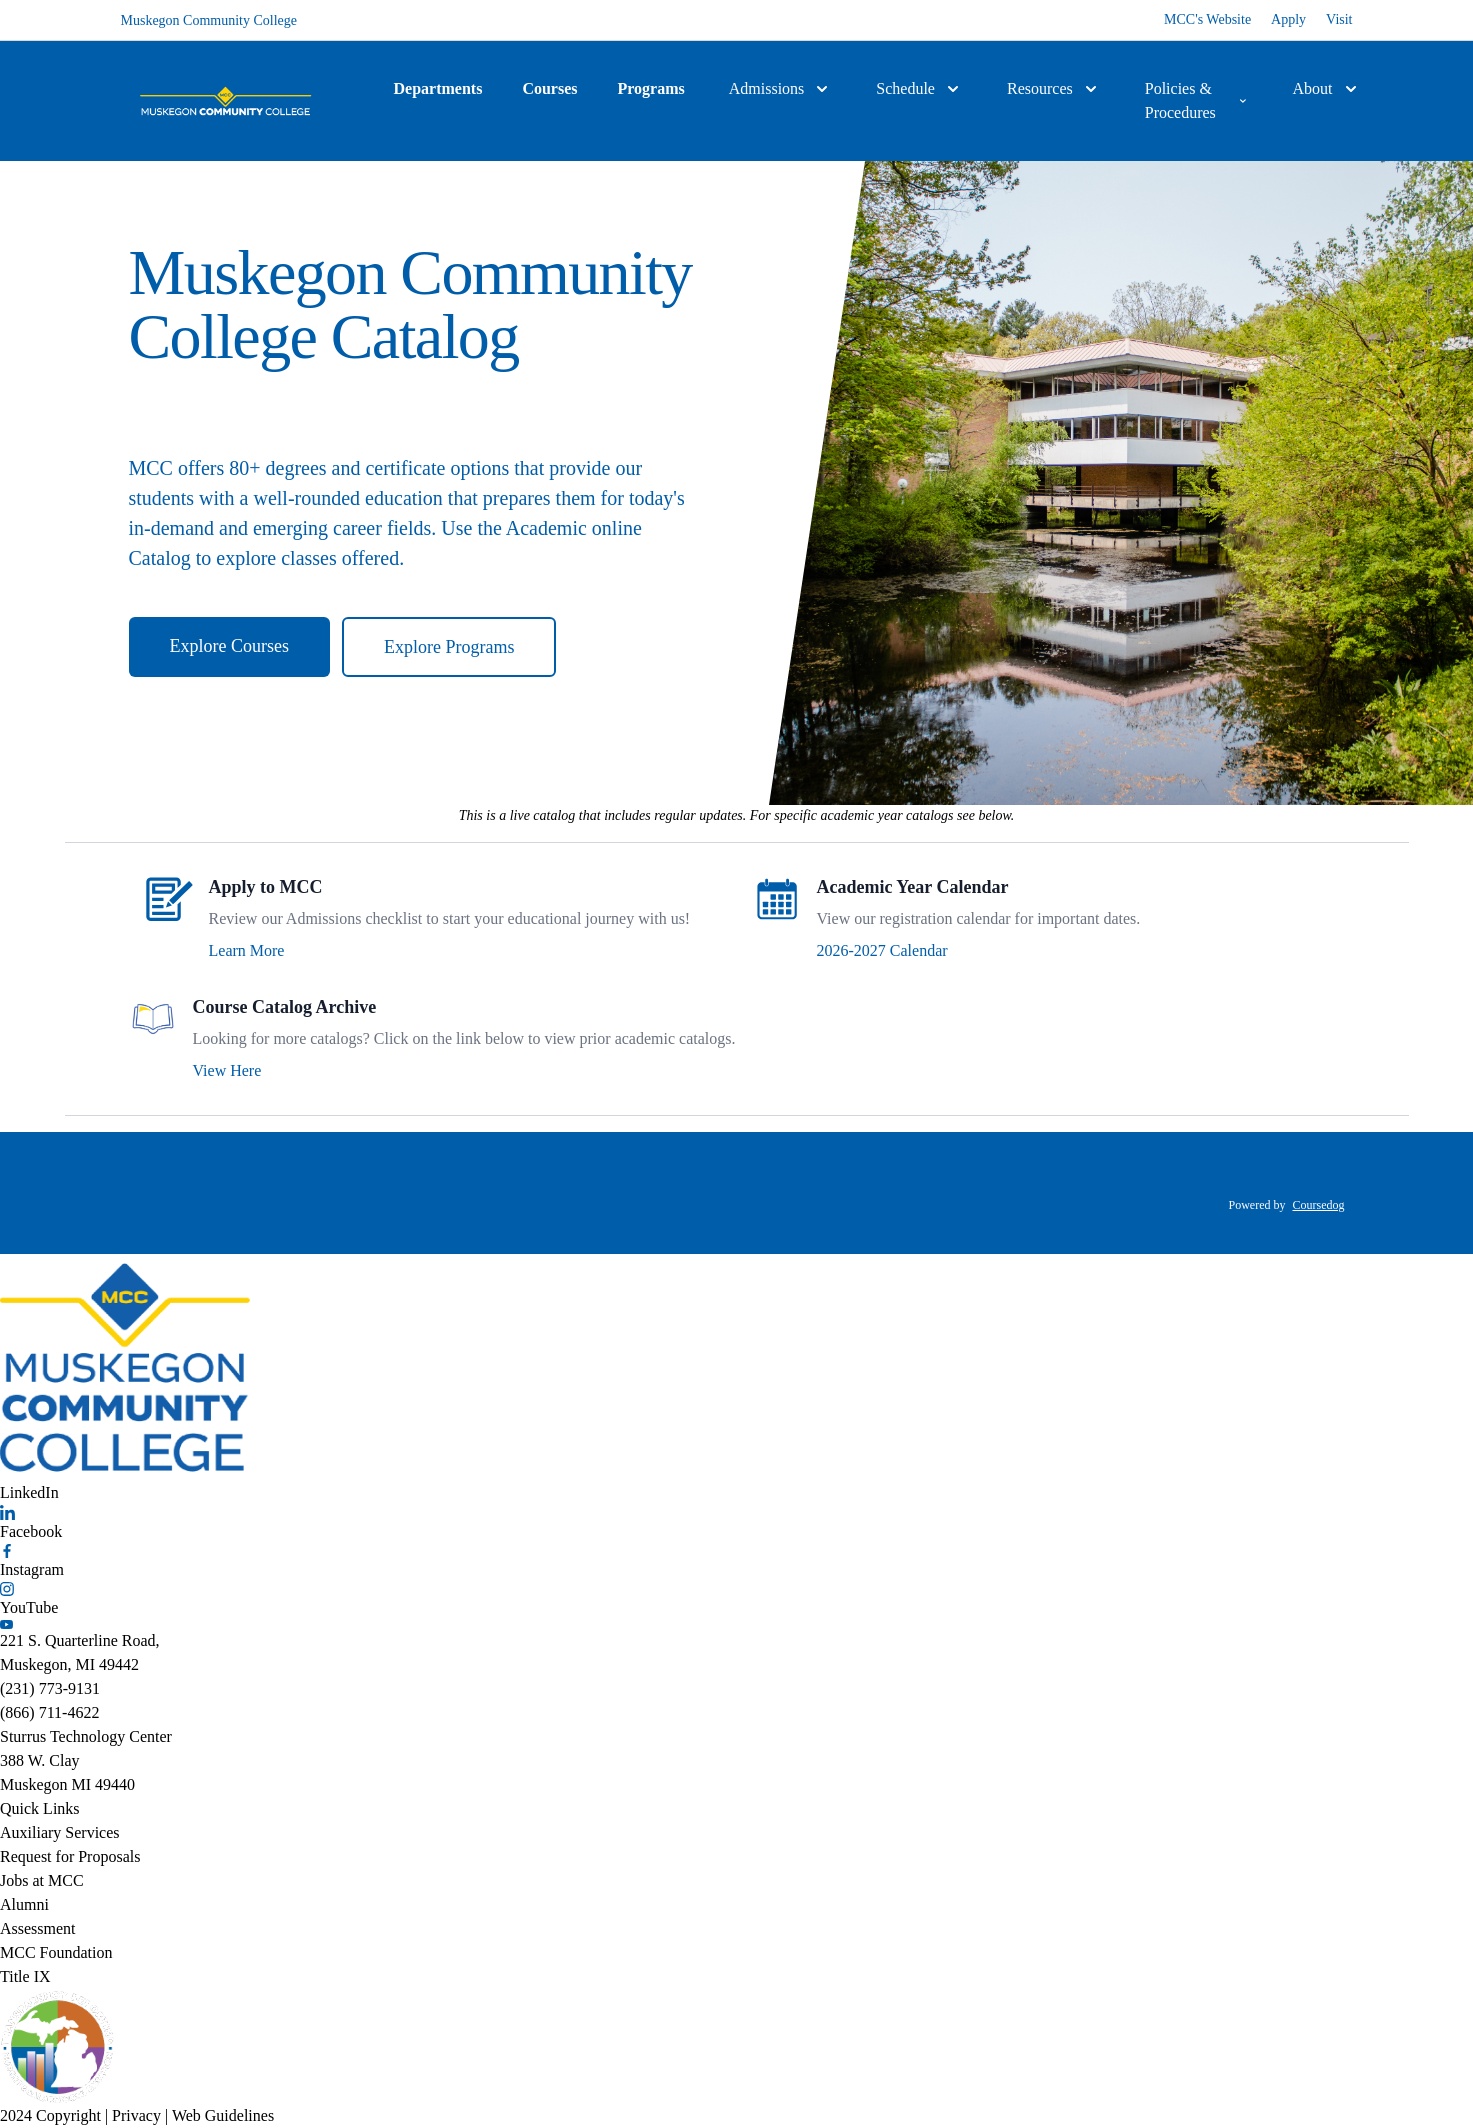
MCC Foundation (56, 1952)
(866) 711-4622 (49, 1712)
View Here (227, 1070)
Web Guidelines (223, 2115)
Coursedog (1319, 1205)
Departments (438, 88)
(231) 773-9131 (50, 1688)
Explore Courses (229, 646)
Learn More (247, 950)
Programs (650, 88)
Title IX (25, 1976)
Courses (549, 88)
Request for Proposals (70, 1856)
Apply (1288, 19)
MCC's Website (1207, 19)
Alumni (24, 1904)
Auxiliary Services (60, 1832)
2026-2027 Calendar (882, 950)
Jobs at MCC (42, 1880)
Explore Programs (449, 647)
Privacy (136, 2115)
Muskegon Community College (209, 20)
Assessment (38, 1928)
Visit (1339, 19)
